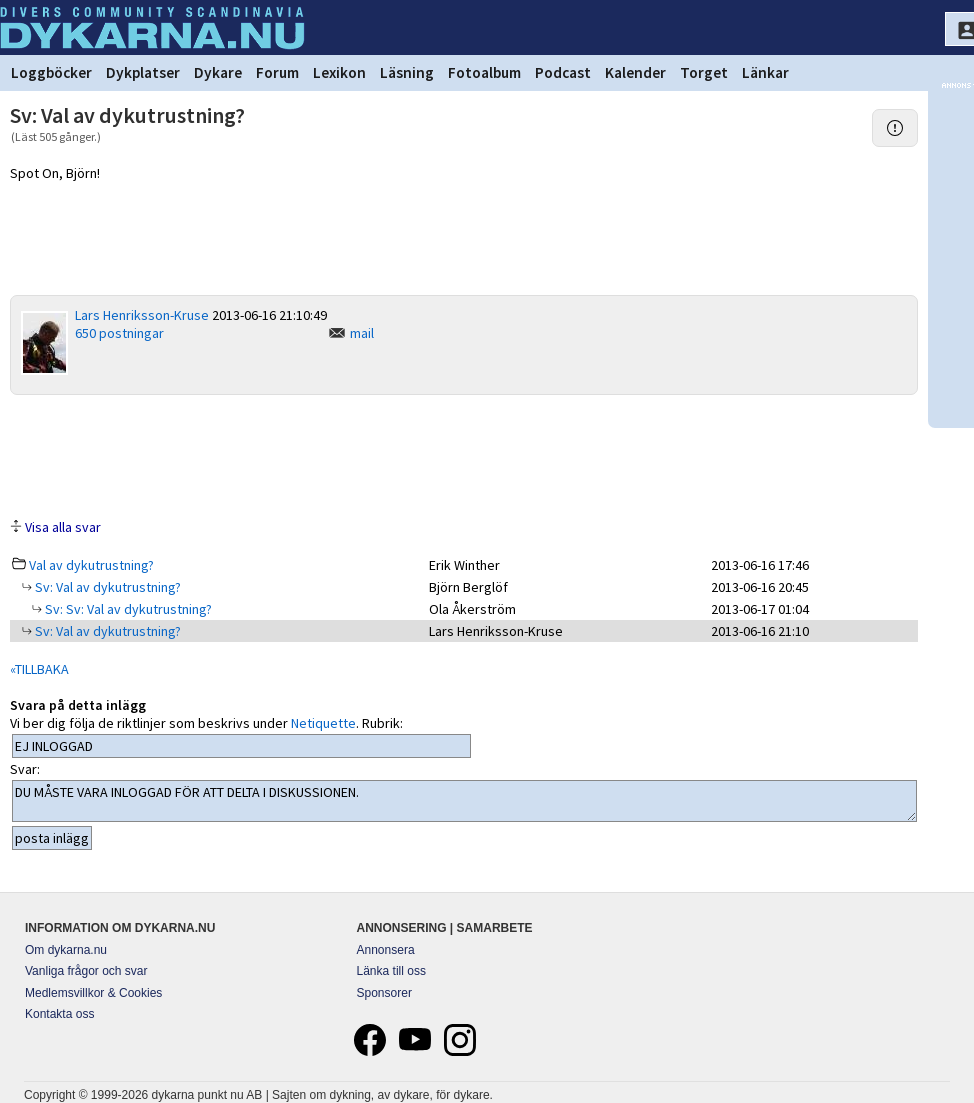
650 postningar (119, 333)
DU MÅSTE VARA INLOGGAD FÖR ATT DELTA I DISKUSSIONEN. (464, 801)
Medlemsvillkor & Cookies (93, 993)
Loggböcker (51, 72)
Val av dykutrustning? (91, 565)
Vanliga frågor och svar (86, 971)
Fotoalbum (484, 72)
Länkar (765, 72)
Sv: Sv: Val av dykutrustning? (127, 609)
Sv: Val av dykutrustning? (106, 587)
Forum (277, 72)
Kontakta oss (59, 1014)
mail (362, 333)
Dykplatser (143, 72)
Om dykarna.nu (66, 950)
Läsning (407, 72)
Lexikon (339, 72)
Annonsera (386, 950)
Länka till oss (391, 971)
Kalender (635, 72)
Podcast (563, 72)
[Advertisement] (464, 455)
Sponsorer (384, 993)
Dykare (218, 72)
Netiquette (323, 723)
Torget (704, 72)
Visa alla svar (63, 527)
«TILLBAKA (39, 669)
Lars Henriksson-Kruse (142, 315)
